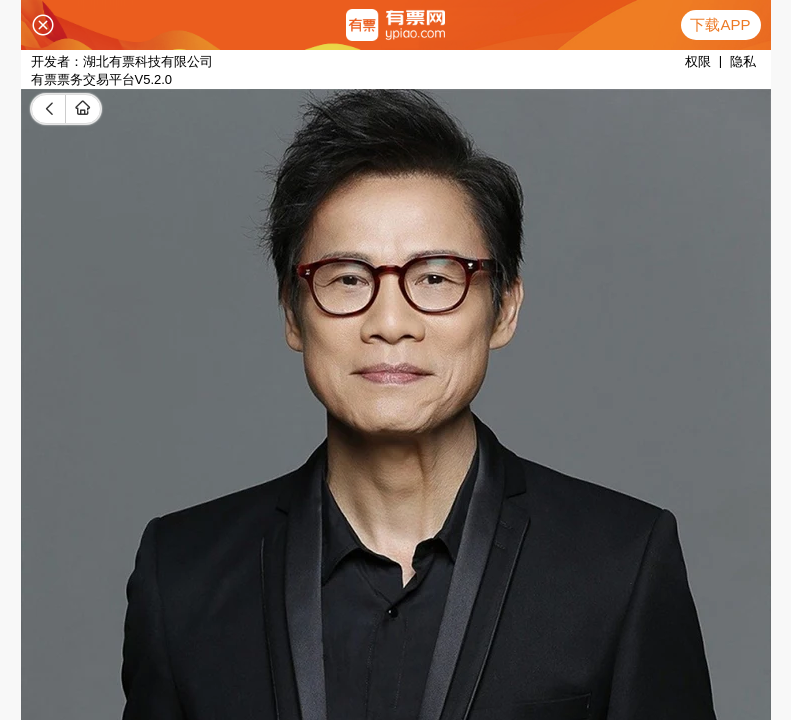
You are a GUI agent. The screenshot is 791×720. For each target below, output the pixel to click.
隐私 (743, 61)
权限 (698, 61)
